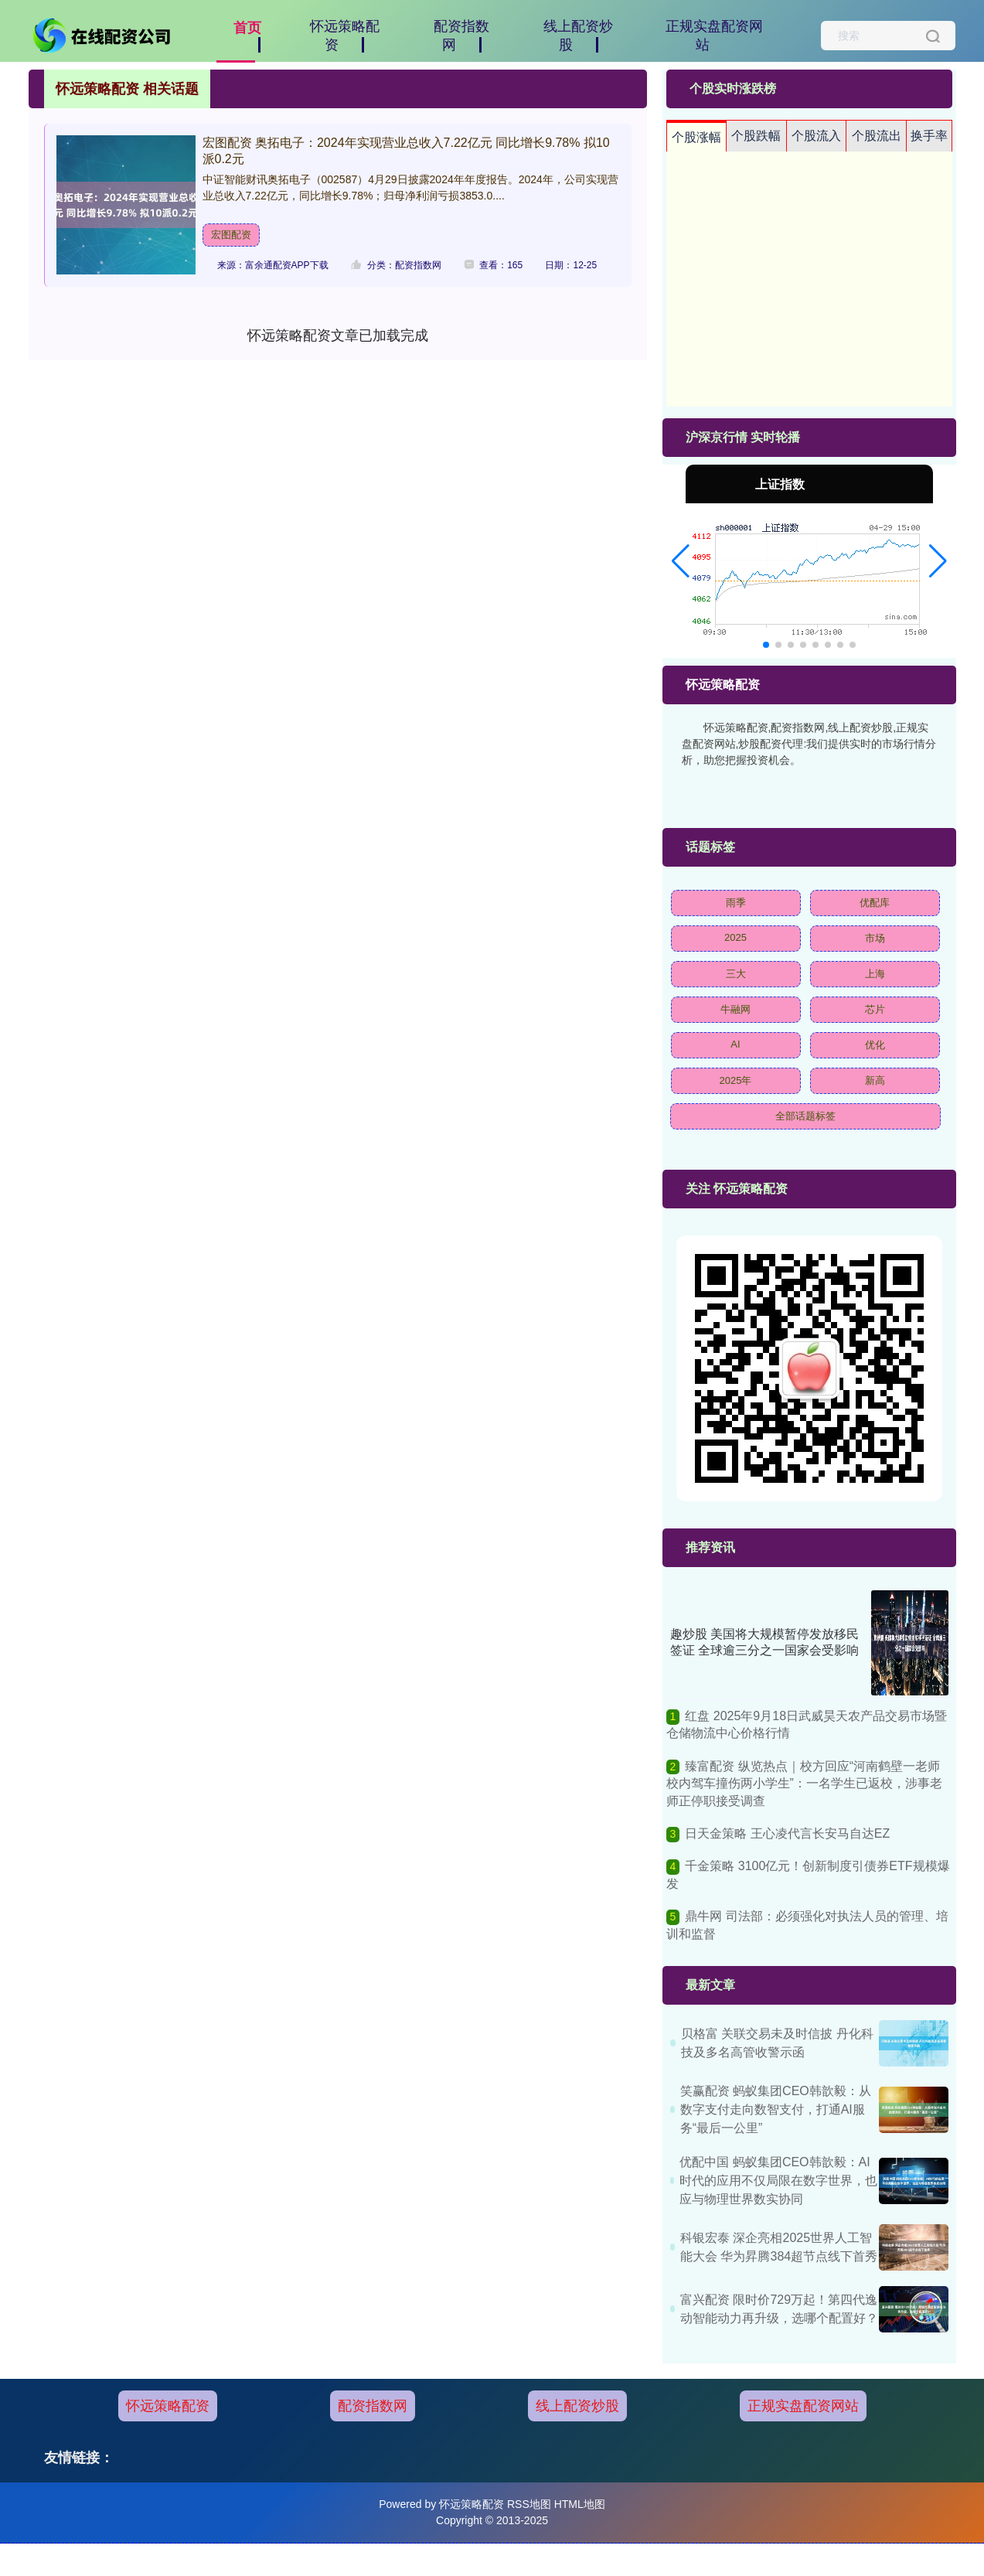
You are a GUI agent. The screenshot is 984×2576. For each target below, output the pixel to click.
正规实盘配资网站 (803, 2406)
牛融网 (735, 1009)
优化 (875, 1045)
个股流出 (876, 135)
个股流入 (816, 135)
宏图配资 (231, 234)
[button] (680, 561)
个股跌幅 (756, 135)
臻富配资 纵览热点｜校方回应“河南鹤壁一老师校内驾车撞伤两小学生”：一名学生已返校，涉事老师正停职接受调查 (804, 1784)
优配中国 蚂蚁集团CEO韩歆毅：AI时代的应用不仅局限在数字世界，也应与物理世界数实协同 (778, 2180)
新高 (875, 1080)
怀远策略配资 (167, 2406)
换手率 (929, 135)
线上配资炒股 (577, 2406)
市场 (875, 938)
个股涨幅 (696, 137)
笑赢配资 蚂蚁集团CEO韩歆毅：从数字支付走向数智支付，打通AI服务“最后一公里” (775, 2109)
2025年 (736, 1080)
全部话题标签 (805, 1116)
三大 (736, 974)
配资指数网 (372, 2406)
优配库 (875, 902)
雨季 (736, 902)
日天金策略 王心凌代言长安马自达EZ (787, 1833)
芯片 (875, 1009)
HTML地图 (579, 2504)
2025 (735, 937)
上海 (875, 974)
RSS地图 (529, 2504)
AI (735, 1044)
